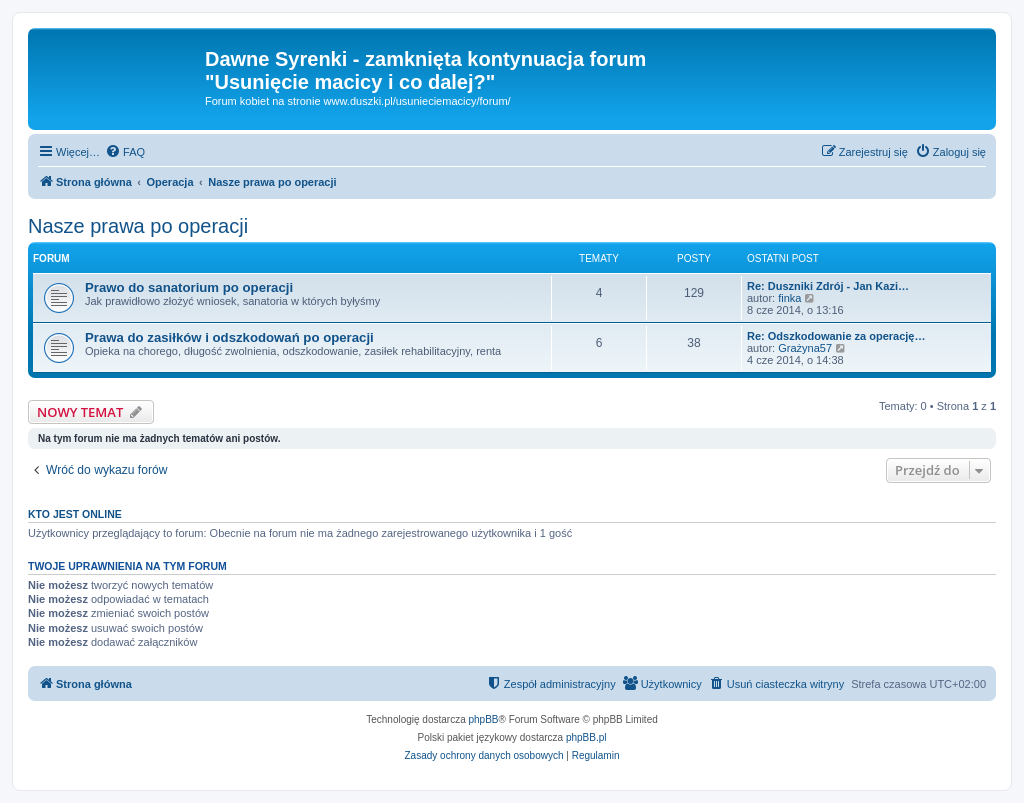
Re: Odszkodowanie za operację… (836, 336)
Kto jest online (75, 514)
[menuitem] (125, 152)
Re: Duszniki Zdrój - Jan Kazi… (828, 286)
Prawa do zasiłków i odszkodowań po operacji (229, 337)
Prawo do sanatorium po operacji (189, 287)
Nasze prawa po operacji (138, 226)
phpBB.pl (586, 737)
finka (789, 298)
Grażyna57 (805, 348)
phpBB (484, 719)
